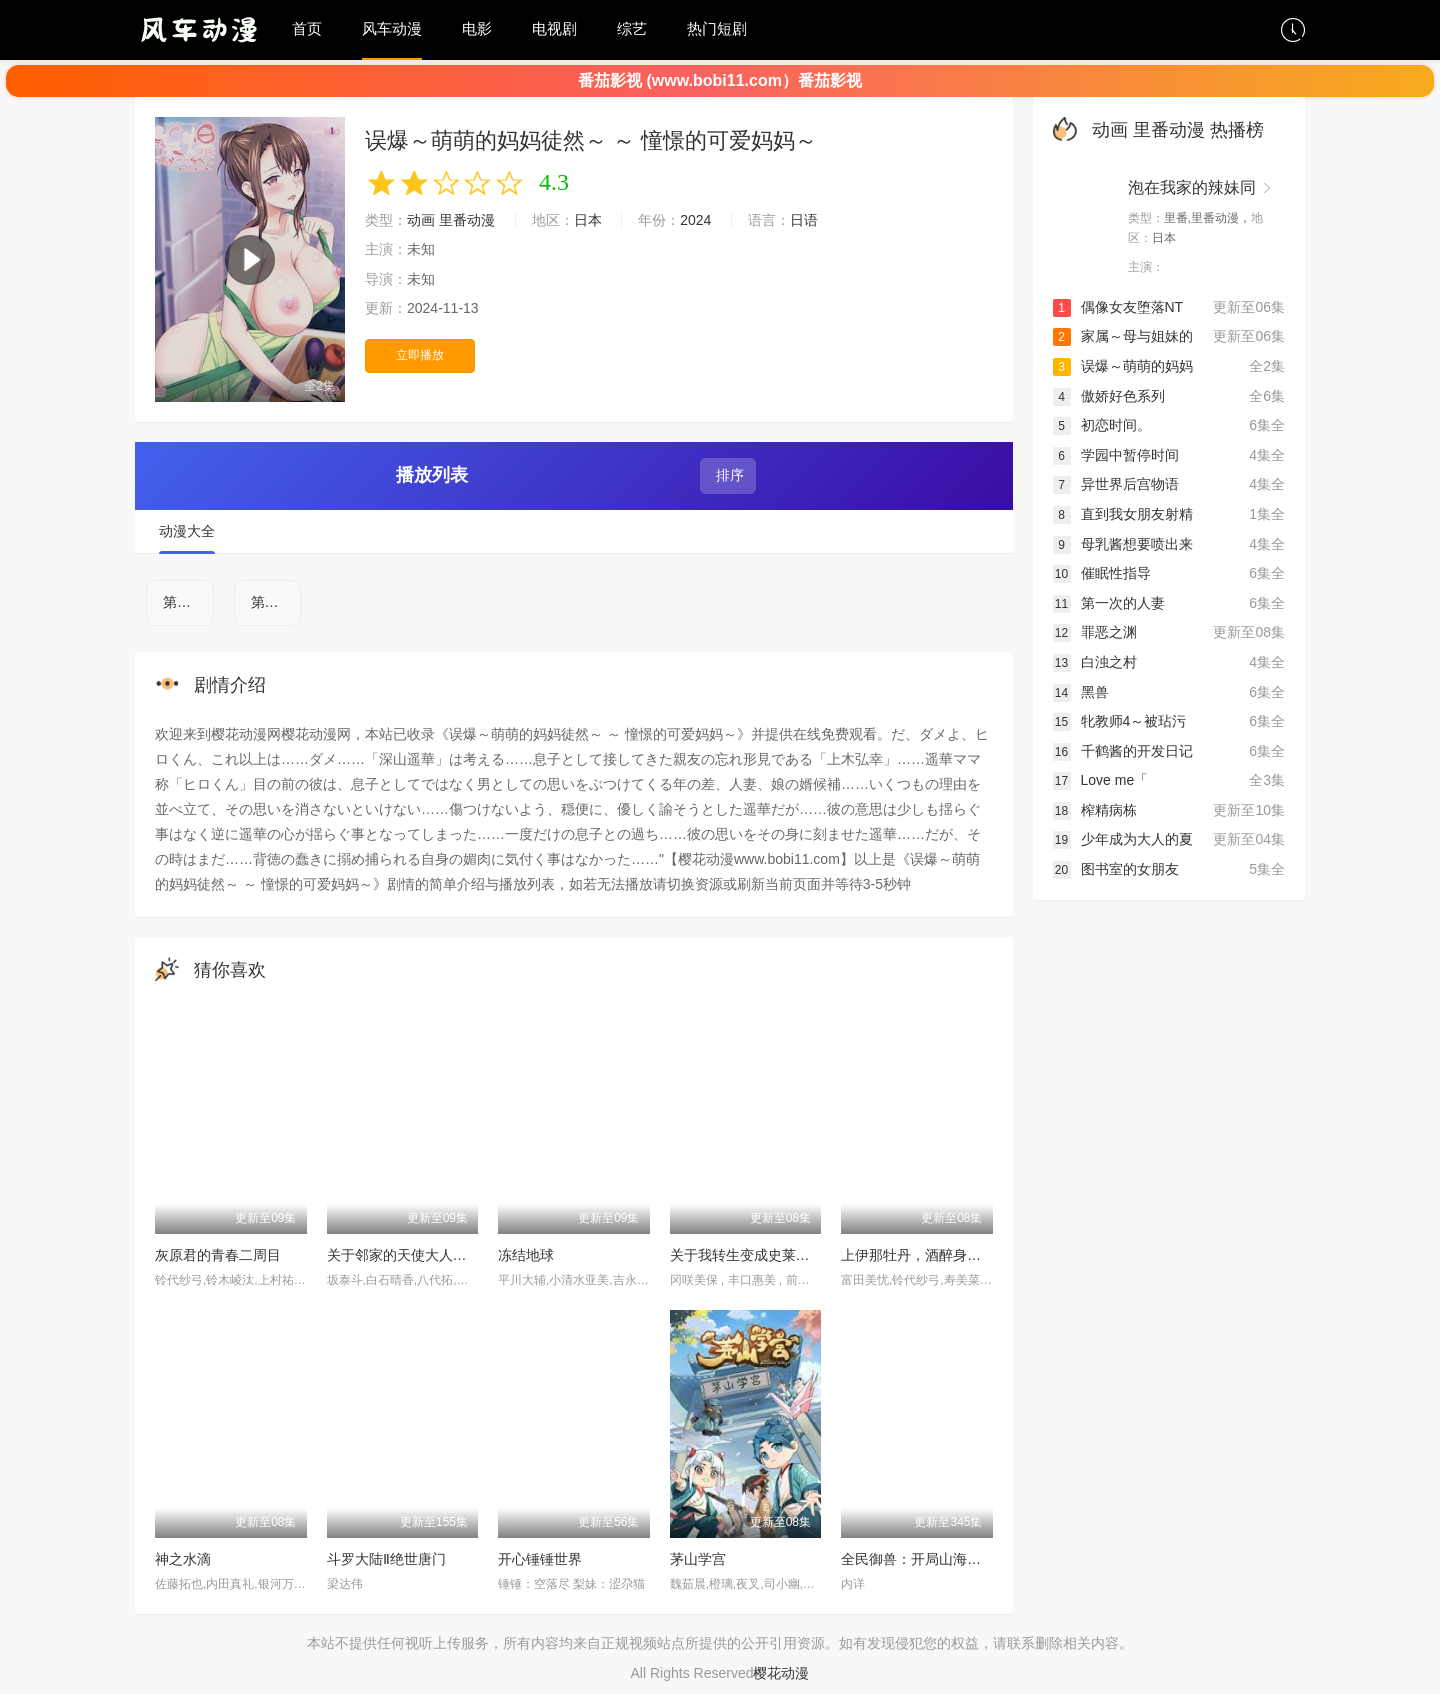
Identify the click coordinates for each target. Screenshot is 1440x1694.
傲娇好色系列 (1109, 396)
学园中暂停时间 (1116, 455)
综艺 (632, 28)
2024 (695, 220)
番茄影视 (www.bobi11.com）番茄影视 (720, 80)
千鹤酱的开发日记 (1123, 751)
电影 (477, 28)
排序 (728, 475)
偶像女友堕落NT (1118, 307)
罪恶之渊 (1095, 632)
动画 (421, 220)
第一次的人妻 (1109, 603)
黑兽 (1081, 692)
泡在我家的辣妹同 (1192, 187)
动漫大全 (187, 531)
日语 (804, 220)
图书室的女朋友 (1116, 869)
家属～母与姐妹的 (1123, 336)
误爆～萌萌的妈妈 (1123, 366)
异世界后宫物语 (1116, 484)
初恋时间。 (1102, 425)
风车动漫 (392, 28)
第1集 (181, 602)
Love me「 (1101, 780)
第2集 (269, 602)
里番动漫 (467, 220)
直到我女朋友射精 (1123, 514)
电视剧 (554, 28)
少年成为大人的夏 (1123, 839)
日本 (588, 220)
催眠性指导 (1102, 573)
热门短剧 (717, 28)
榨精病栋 (1095, 810)
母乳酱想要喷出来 (1123, 544)
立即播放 (420, 355)
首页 (307, 28)
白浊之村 (1095, 662)
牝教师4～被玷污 (1120, 721)
